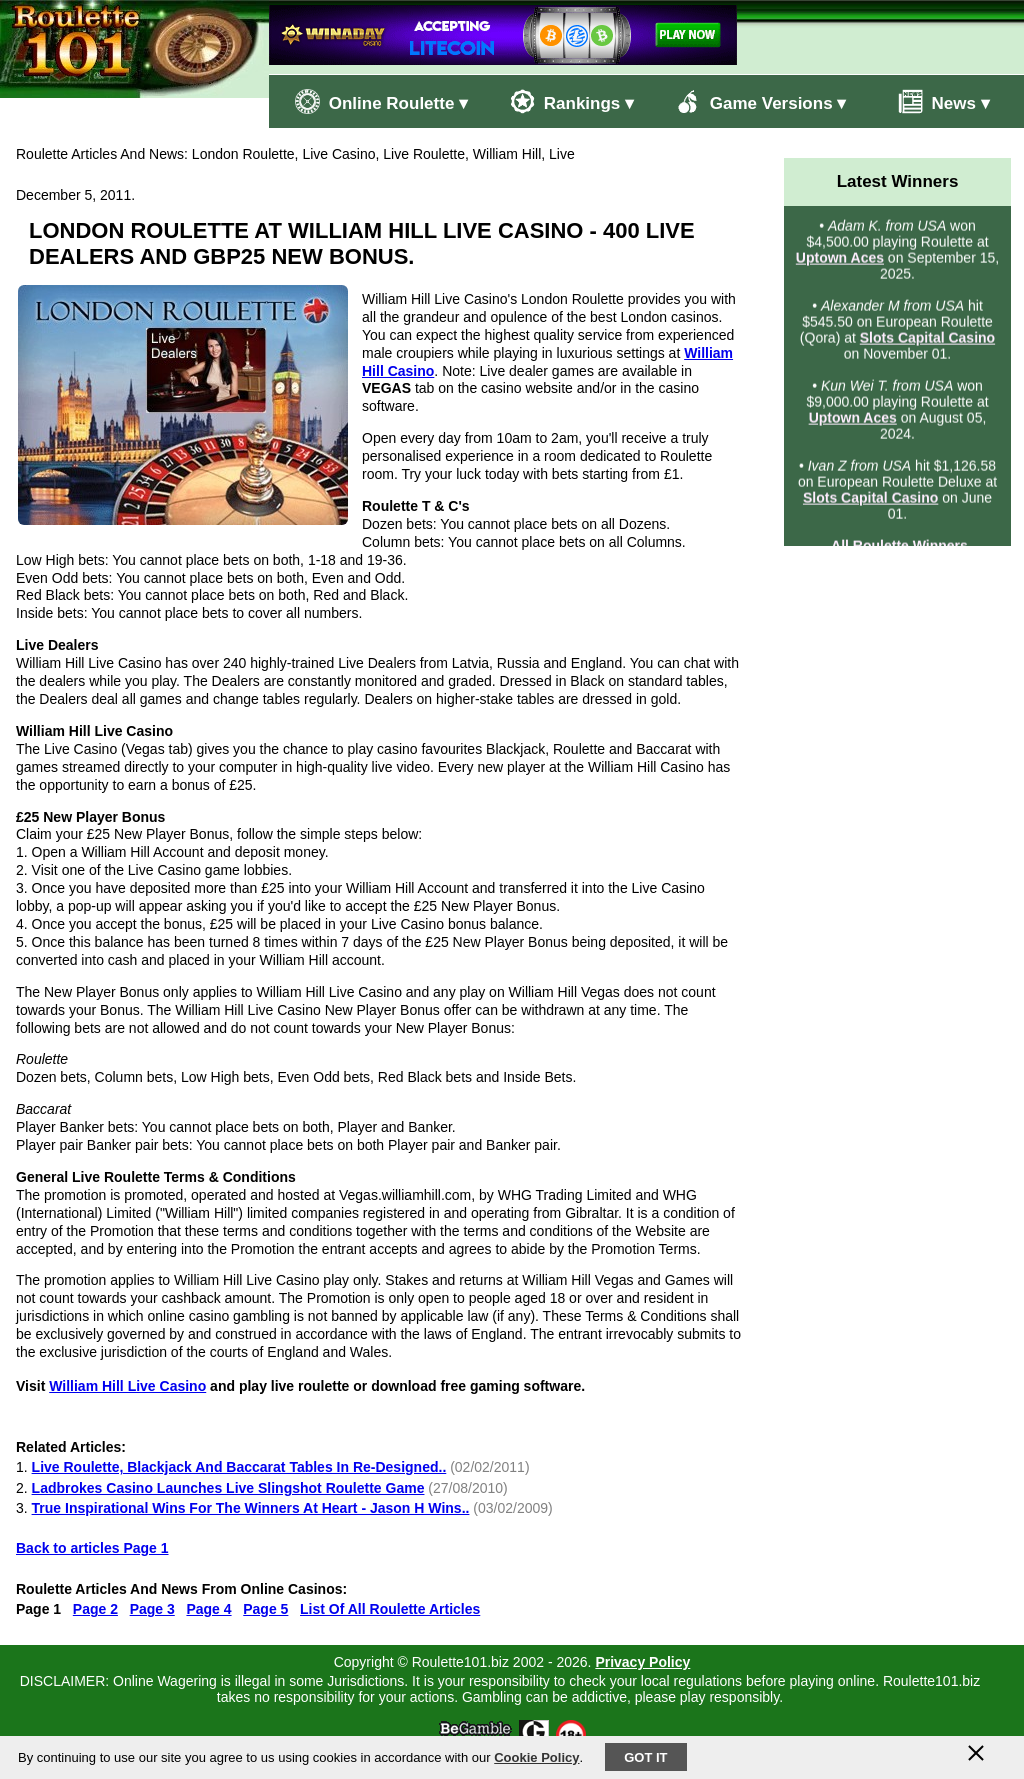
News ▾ (933, 101)
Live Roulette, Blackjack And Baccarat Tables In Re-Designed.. (239, 1467)
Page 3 (152, 1609)
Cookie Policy (536, 1757)
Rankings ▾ (572, 101)
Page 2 (95, 1609)
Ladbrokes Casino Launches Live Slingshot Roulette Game (228, 1488)
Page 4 (208, 1609)
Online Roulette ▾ (381, 101)
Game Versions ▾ (761, 101)
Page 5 (265, 1609)
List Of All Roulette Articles (390, 1609)
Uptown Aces (840, 259)
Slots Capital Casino (927, 339)
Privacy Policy (642, 1662)
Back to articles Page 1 (92, 1548)
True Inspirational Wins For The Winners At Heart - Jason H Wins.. (251, 1508)
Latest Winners (898, 181)
